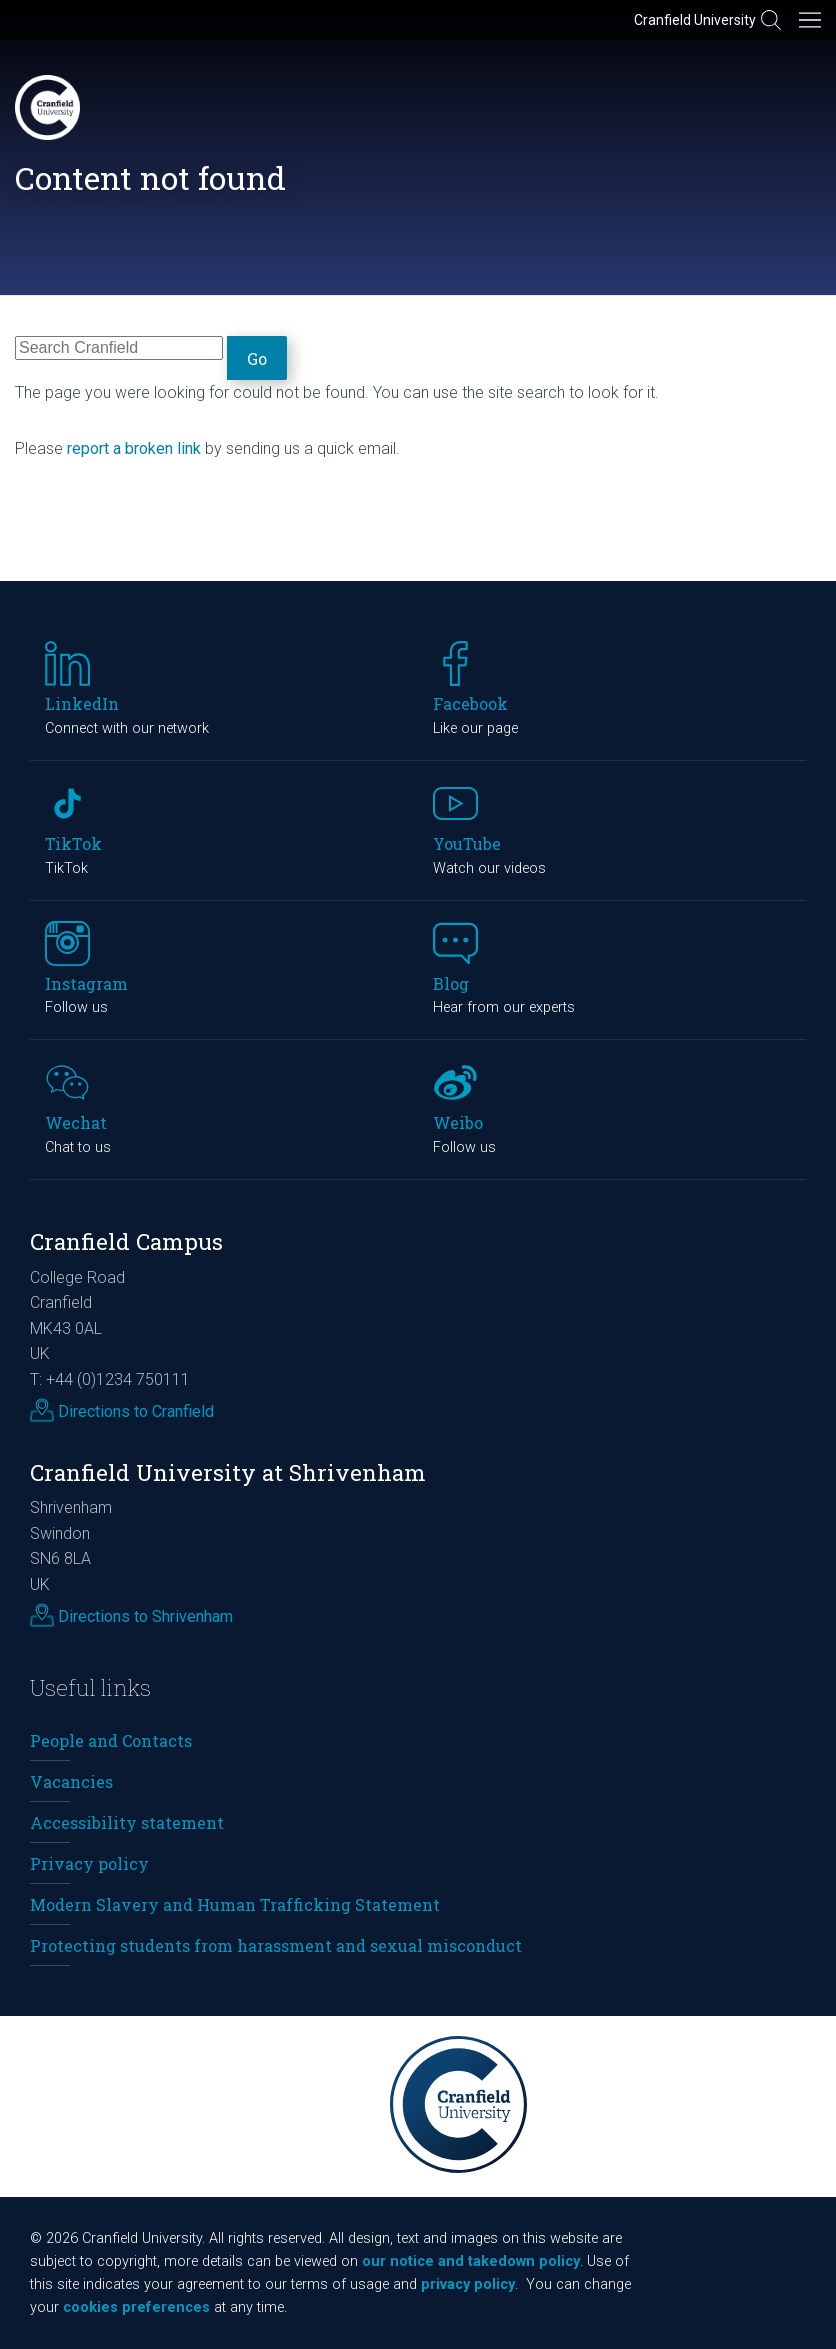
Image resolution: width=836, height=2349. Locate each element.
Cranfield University (695, 20)
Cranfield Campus (126, 1241)
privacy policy (468, 2284)
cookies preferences (136, 2307)
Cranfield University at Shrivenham (228, 1472)
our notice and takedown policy (471, 2261)
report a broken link (134, 448)
